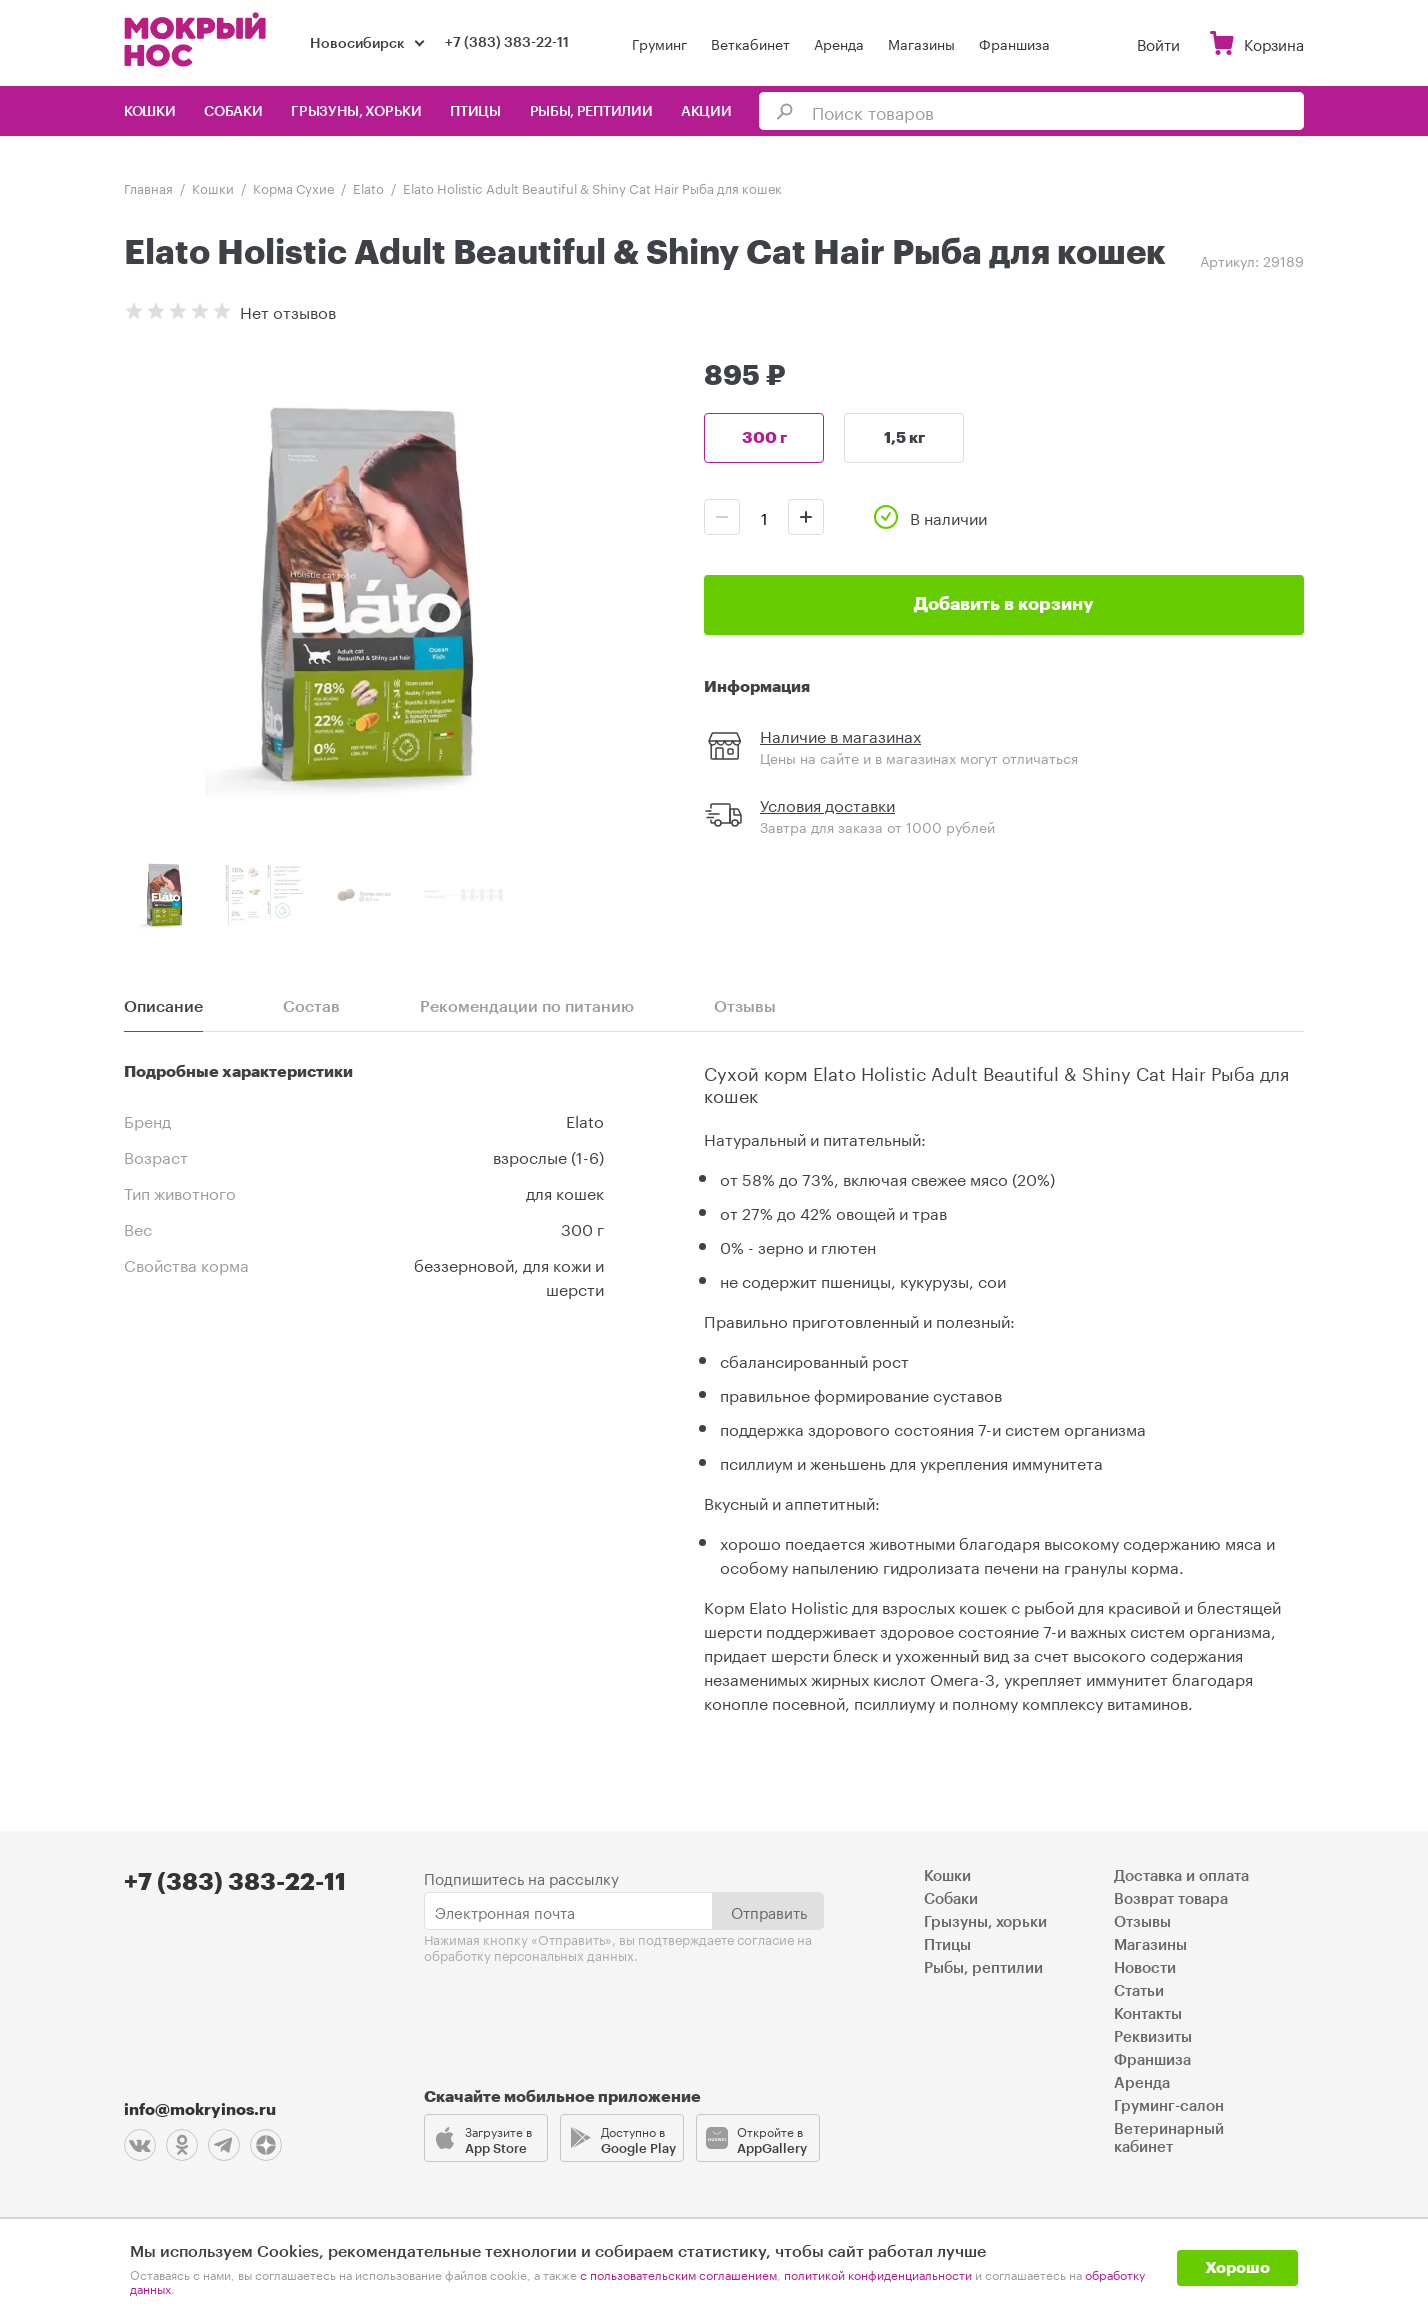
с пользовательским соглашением (678, 2273)
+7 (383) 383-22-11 (507, 43)
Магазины (921, 43)
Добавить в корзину (1004, 604)
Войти (1158, 43)
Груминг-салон (1169, 2106)
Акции (706, 112)
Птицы (475, 112)
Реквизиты (1153, 2037)
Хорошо (1237, 2268)
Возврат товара (1171, 1899)
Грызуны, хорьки (356, 112)
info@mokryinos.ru (200, 2110)
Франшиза (1014, 43)
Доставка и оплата (1181, 1876)
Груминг (659, 43)
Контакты (1148, 2014)
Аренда (839, 43)
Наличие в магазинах (840, 734)
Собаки (233, 112)
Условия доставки (827, 803)
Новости (1145, 1968)
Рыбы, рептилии (591, 112)
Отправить (769, 1911)
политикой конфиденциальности (878, 2273)
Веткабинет (750, 43)
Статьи (1139, 1991)
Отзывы (1142, 1922)
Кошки (150, 112)
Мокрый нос (197, 39)
